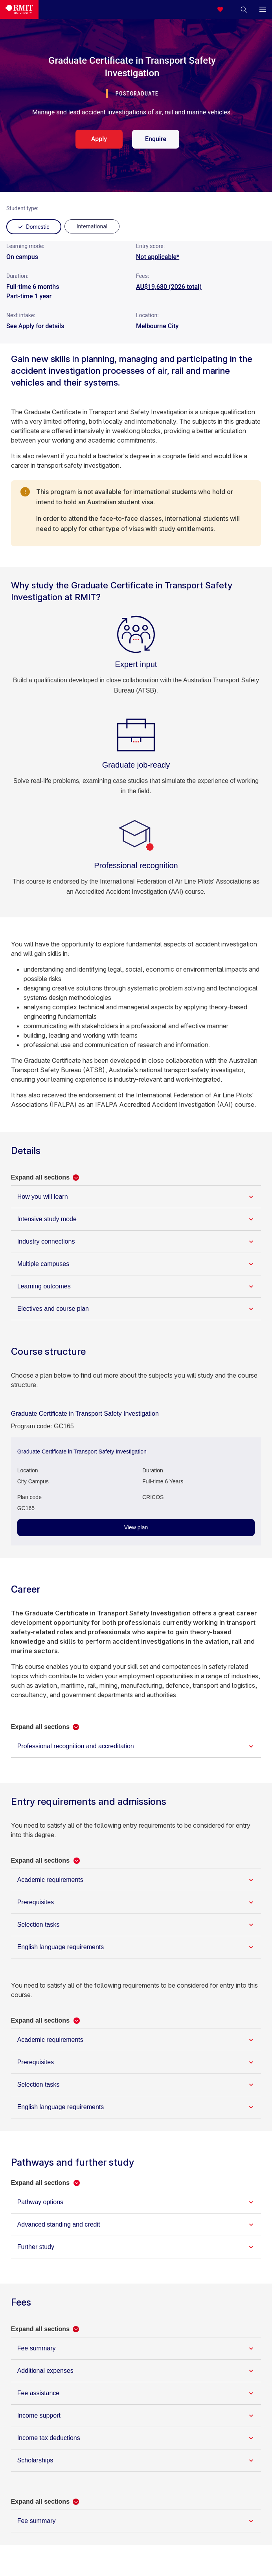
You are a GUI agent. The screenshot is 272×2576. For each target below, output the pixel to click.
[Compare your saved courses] (224, 9)
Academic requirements (50, 1879)
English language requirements (60, 1947)
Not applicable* (157, 257)
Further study (35, 2246)
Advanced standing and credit (58, 2224)
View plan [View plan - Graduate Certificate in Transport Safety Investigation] (136, 1527)
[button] (243, 9)
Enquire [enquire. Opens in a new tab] (155, 139)
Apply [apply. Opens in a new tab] (99, 139)
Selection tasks (38, 1924)
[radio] (91, 226)
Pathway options (40, 2202)
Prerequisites (35, 1902)
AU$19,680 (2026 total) (169, 286)
